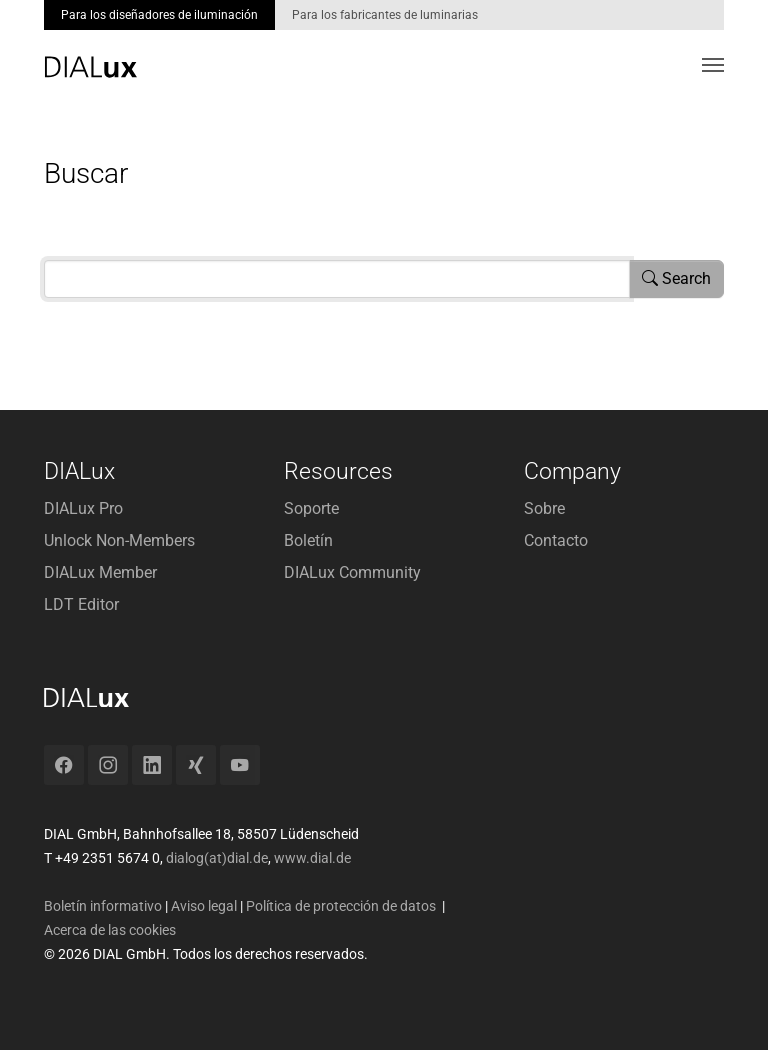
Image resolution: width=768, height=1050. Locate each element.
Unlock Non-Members (119, 540)
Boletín (308, 540)
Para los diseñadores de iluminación (159, 15)
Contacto (556, 540)
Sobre (544, 508)
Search (676, 278)
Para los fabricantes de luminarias (385, 15)
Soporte (311, 508)
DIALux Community (352, 572)
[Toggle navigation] (713, 65)
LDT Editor (81, 604)
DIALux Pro (83, 508)
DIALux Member (100, 572)
